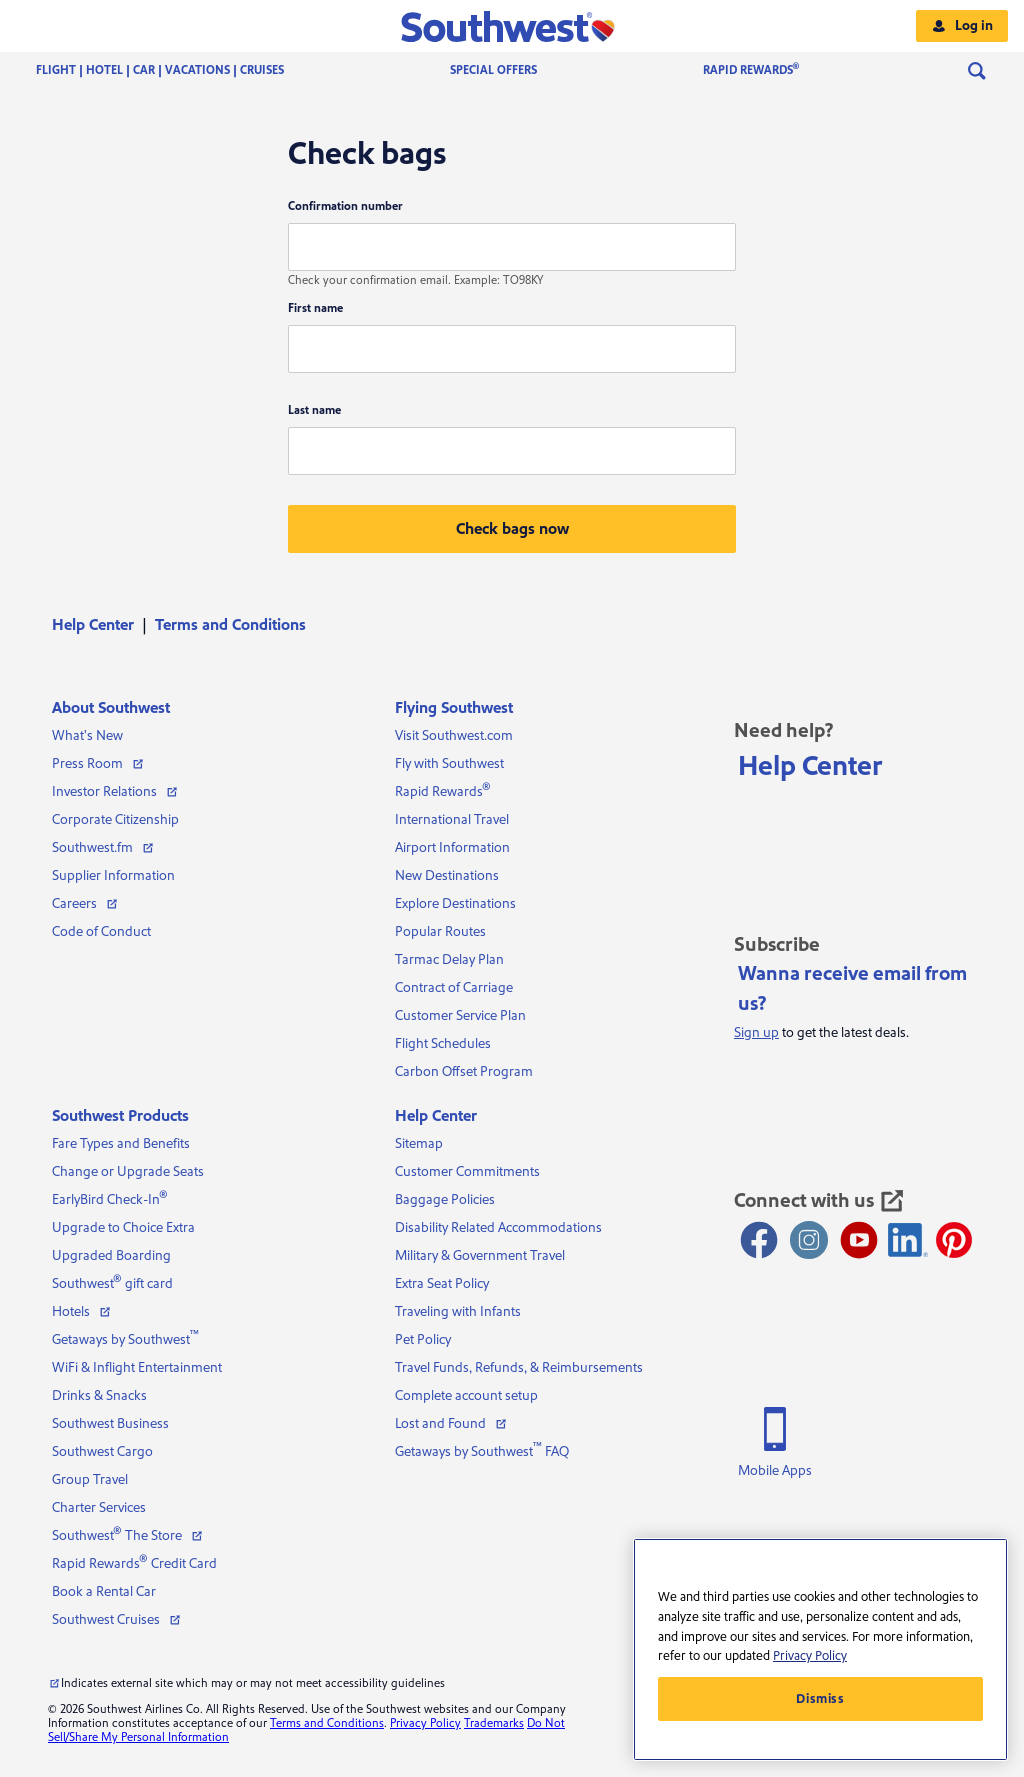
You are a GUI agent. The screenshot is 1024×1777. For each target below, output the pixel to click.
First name (315, 308)
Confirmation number (345, 206)
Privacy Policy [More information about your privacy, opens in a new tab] (810, 1656)
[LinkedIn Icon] (908, 1240)
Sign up (756, 1033)
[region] (820, 1649)
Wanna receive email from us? (852, 989)
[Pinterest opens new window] (954, 1240)
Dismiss (820, 1699)
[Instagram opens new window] (809, 1240)
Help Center (93, 625)
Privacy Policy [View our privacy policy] (425, 1723)
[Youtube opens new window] (859, 1240)
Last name (314, 410)
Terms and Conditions (230, 625)
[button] (512, 26)
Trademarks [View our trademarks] (494, 1723)
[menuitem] (180, 71)
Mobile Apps (775, 1471)
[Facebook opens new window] (759, 1240)
